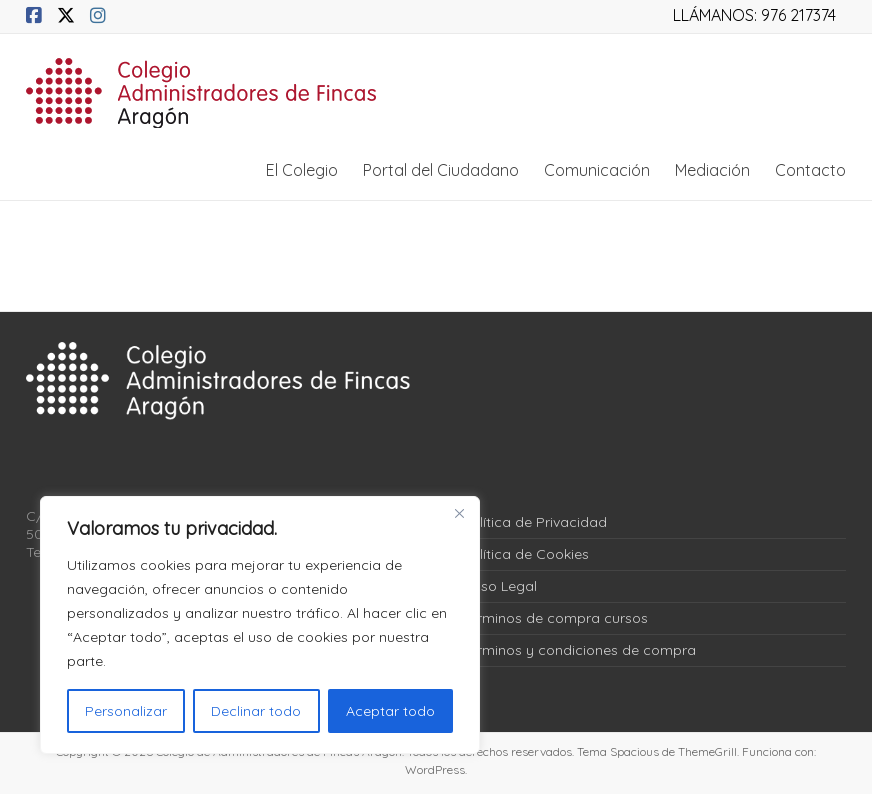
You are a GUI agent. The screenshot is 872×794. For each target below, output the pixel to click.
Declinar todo (256, 711)
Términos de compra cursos (555, 618)
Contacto (810, 170)
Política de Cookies (525, 554)
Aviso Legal (499, 586)
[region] (260, 625)
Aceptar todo (390, 711)
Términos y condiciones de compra (579, 650)
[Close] (459, 513)
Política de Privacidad (534, 522)
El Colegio (302, 170)
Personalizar (126, 711)
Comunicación (597, 170)
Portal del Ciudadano (441, 170)
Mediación (712, 170)
